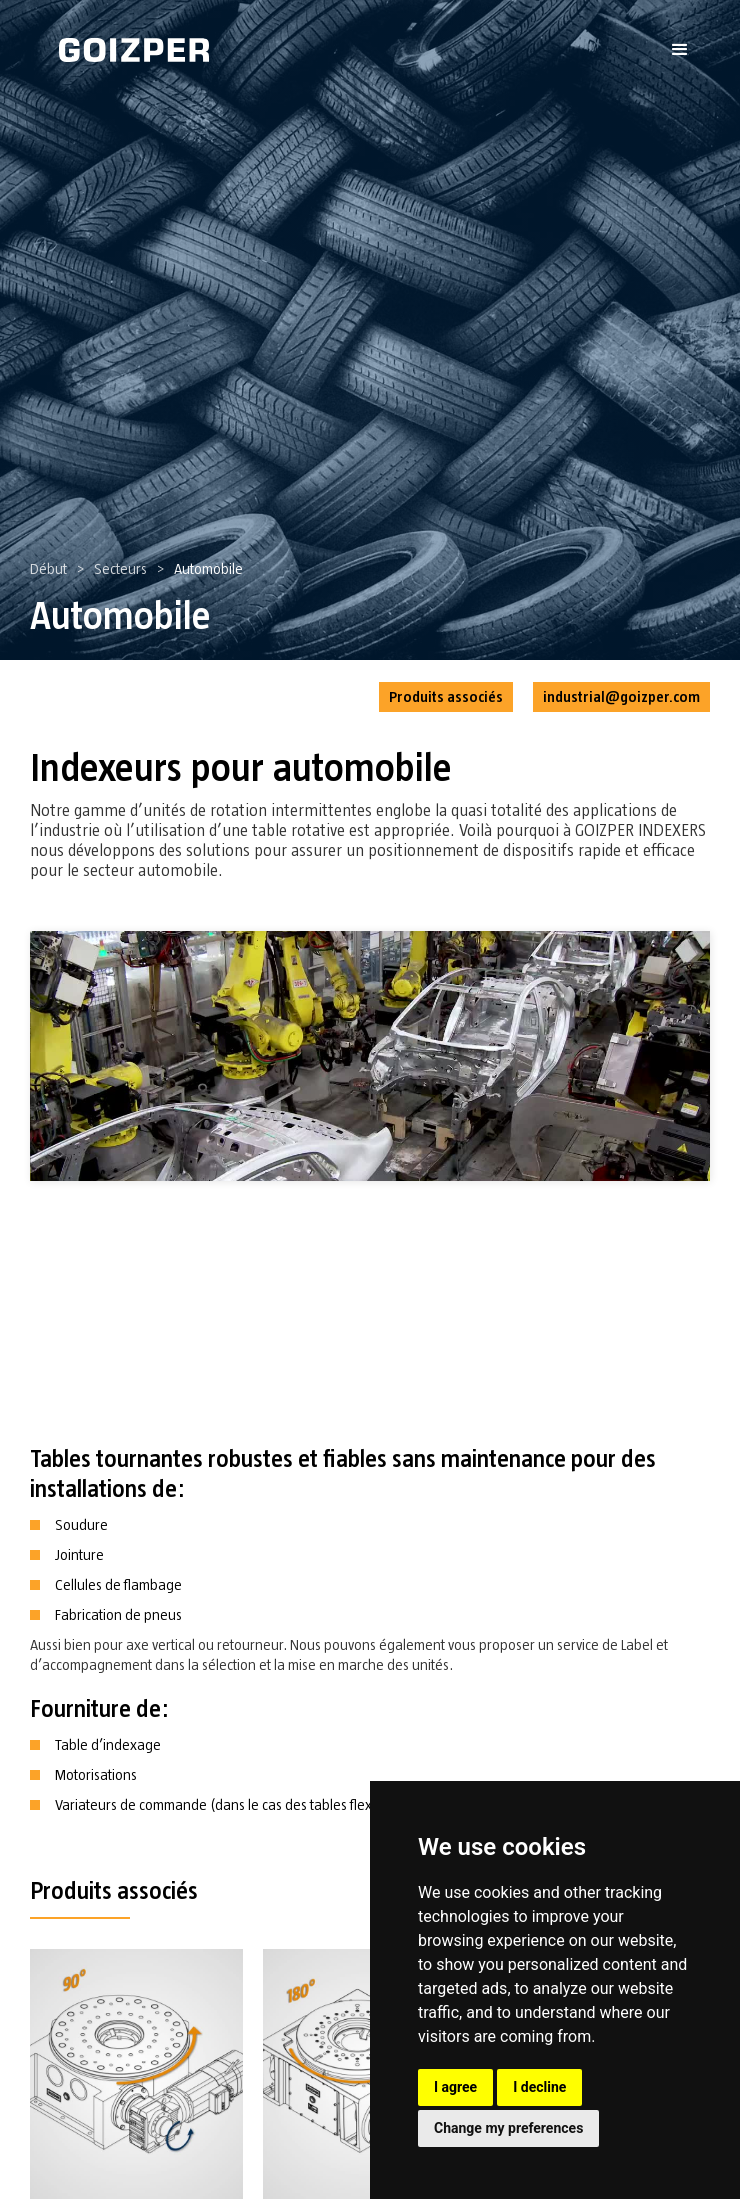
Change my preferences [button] (508, 2128)
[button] (680, 50)
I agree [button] (455, 2087)
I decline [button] (539, 2087)
